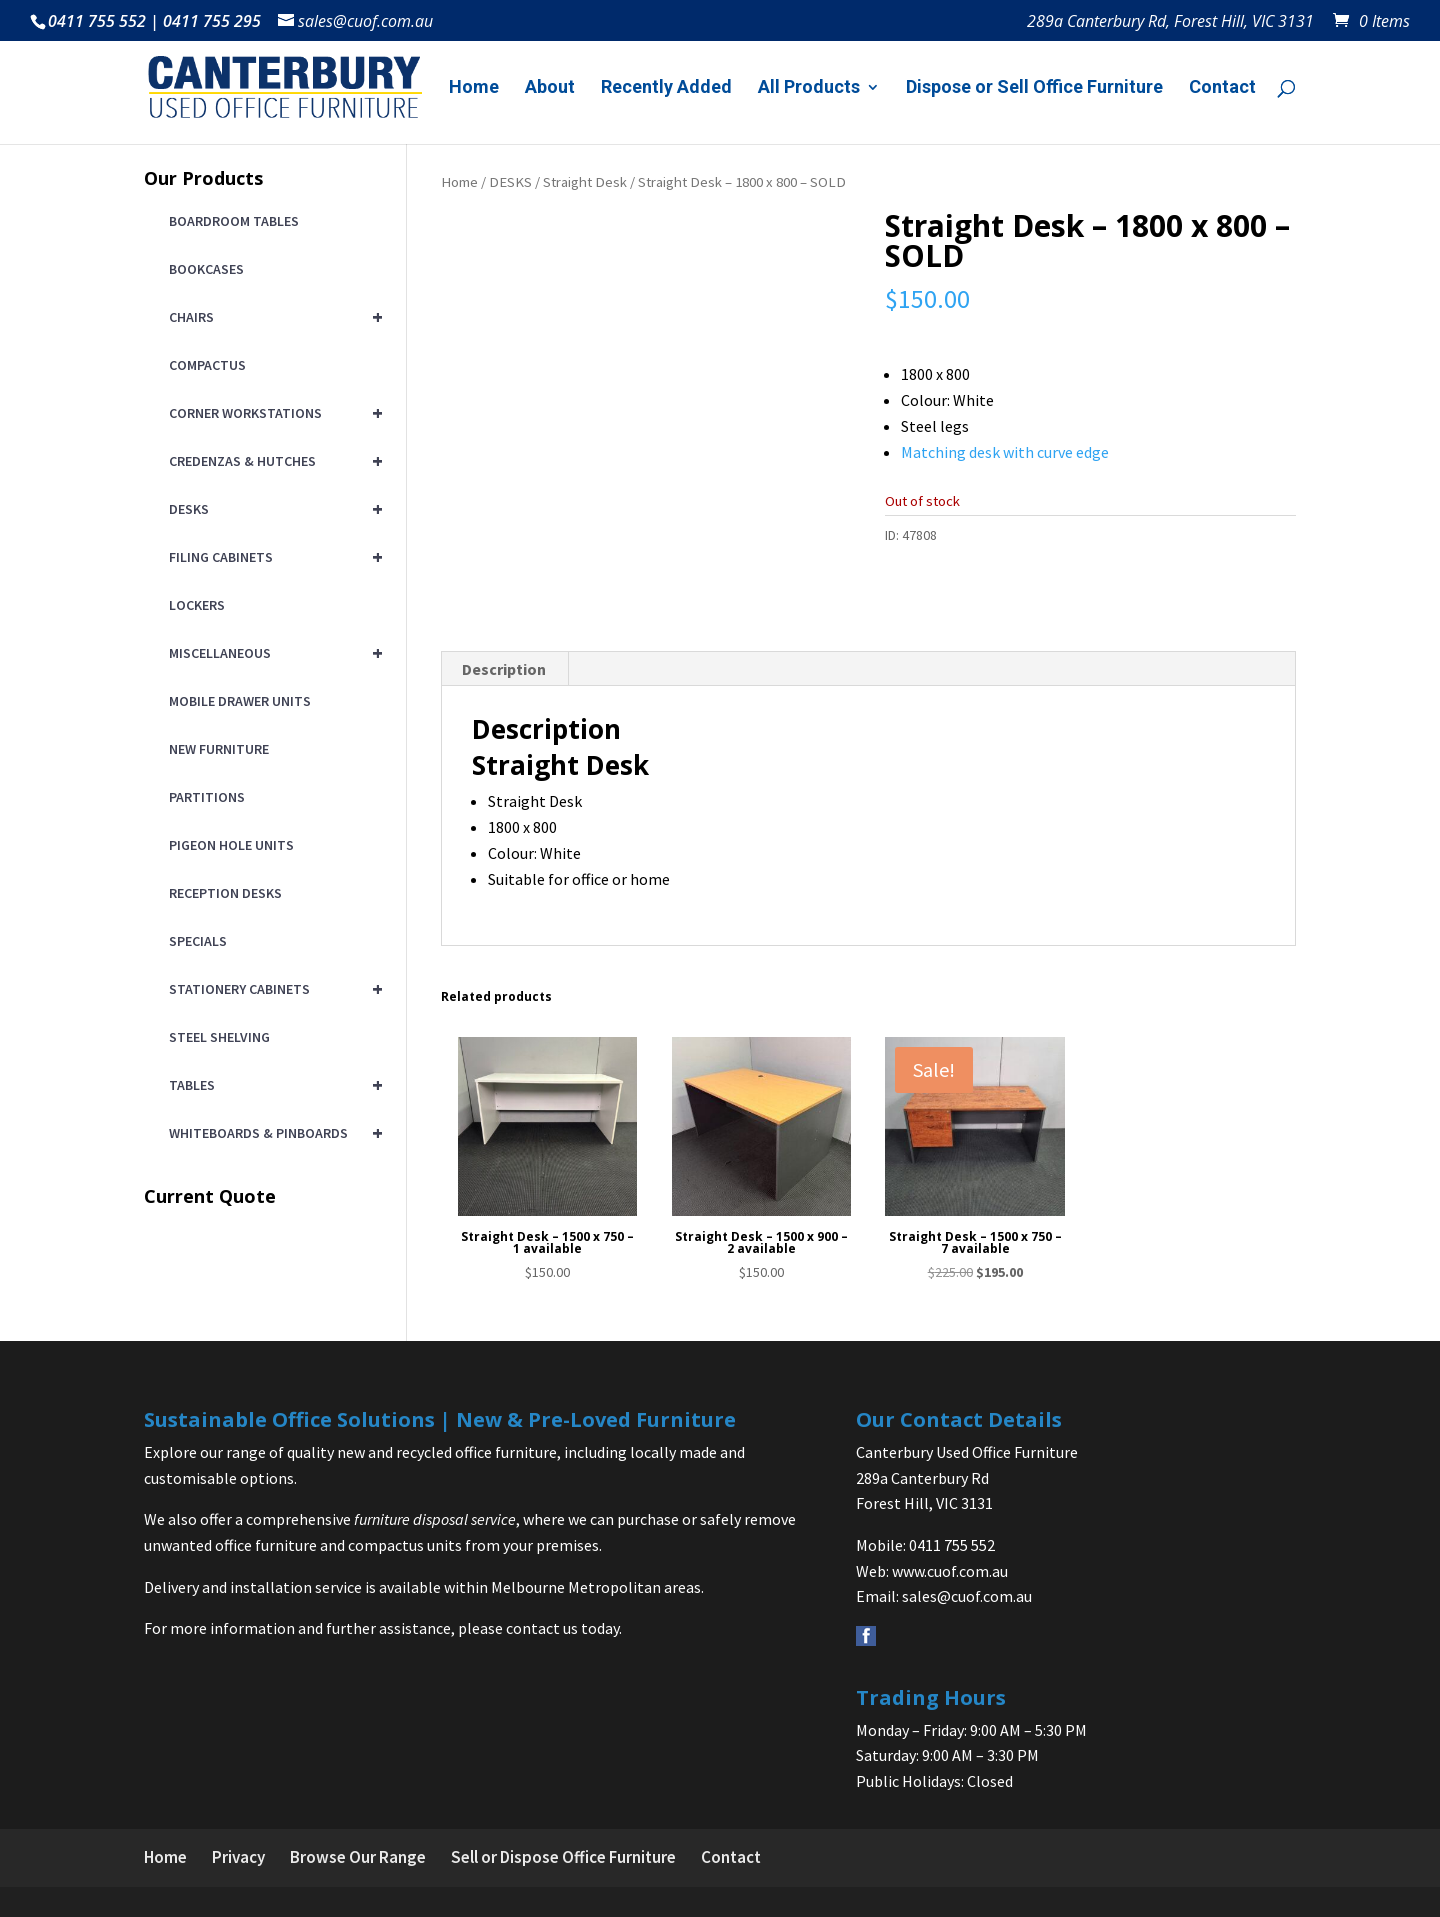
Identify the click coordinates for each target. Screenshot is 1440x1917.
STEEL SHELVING (219, 1037)
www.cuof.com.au (950, 1571)
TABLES (272, 1085)
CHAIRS (272, 317)
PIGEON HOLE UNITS (231, 845)
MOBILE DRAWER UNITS (240, 701)
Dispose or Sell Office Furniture (1034, 88)
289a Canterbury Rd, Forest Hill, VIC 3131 (1170, 22)
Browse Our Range (358, 1857)
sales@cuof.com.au (967, 1596)
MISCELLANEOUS (272, 653)
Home (474, 88)
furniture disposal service (435, 1519)
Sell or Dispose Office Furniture (563, 1857)
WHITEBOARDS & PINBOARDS (272, 1133)
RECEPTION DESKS (225, 893)
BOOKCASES (206, 269)
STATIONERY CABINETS (272, 989)
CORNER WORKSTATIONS (272, 413)
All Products (809, 88)
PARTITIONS (207, 797)
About (550, 88)
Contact (1222, 88)
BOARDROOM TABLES (234, 221)
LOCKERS (197, 605)
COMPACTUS (207, 365)
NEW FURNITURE (219, 749)
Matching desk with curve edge (1005, 452)
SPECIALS (198, 941)
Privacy (238, 1857)
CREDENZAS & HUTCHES (272, 461)
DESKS (510, 182)
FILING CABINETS (272, 557)
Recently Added (666, 88)
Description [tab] (504, 669)
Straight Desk (585, 182)
